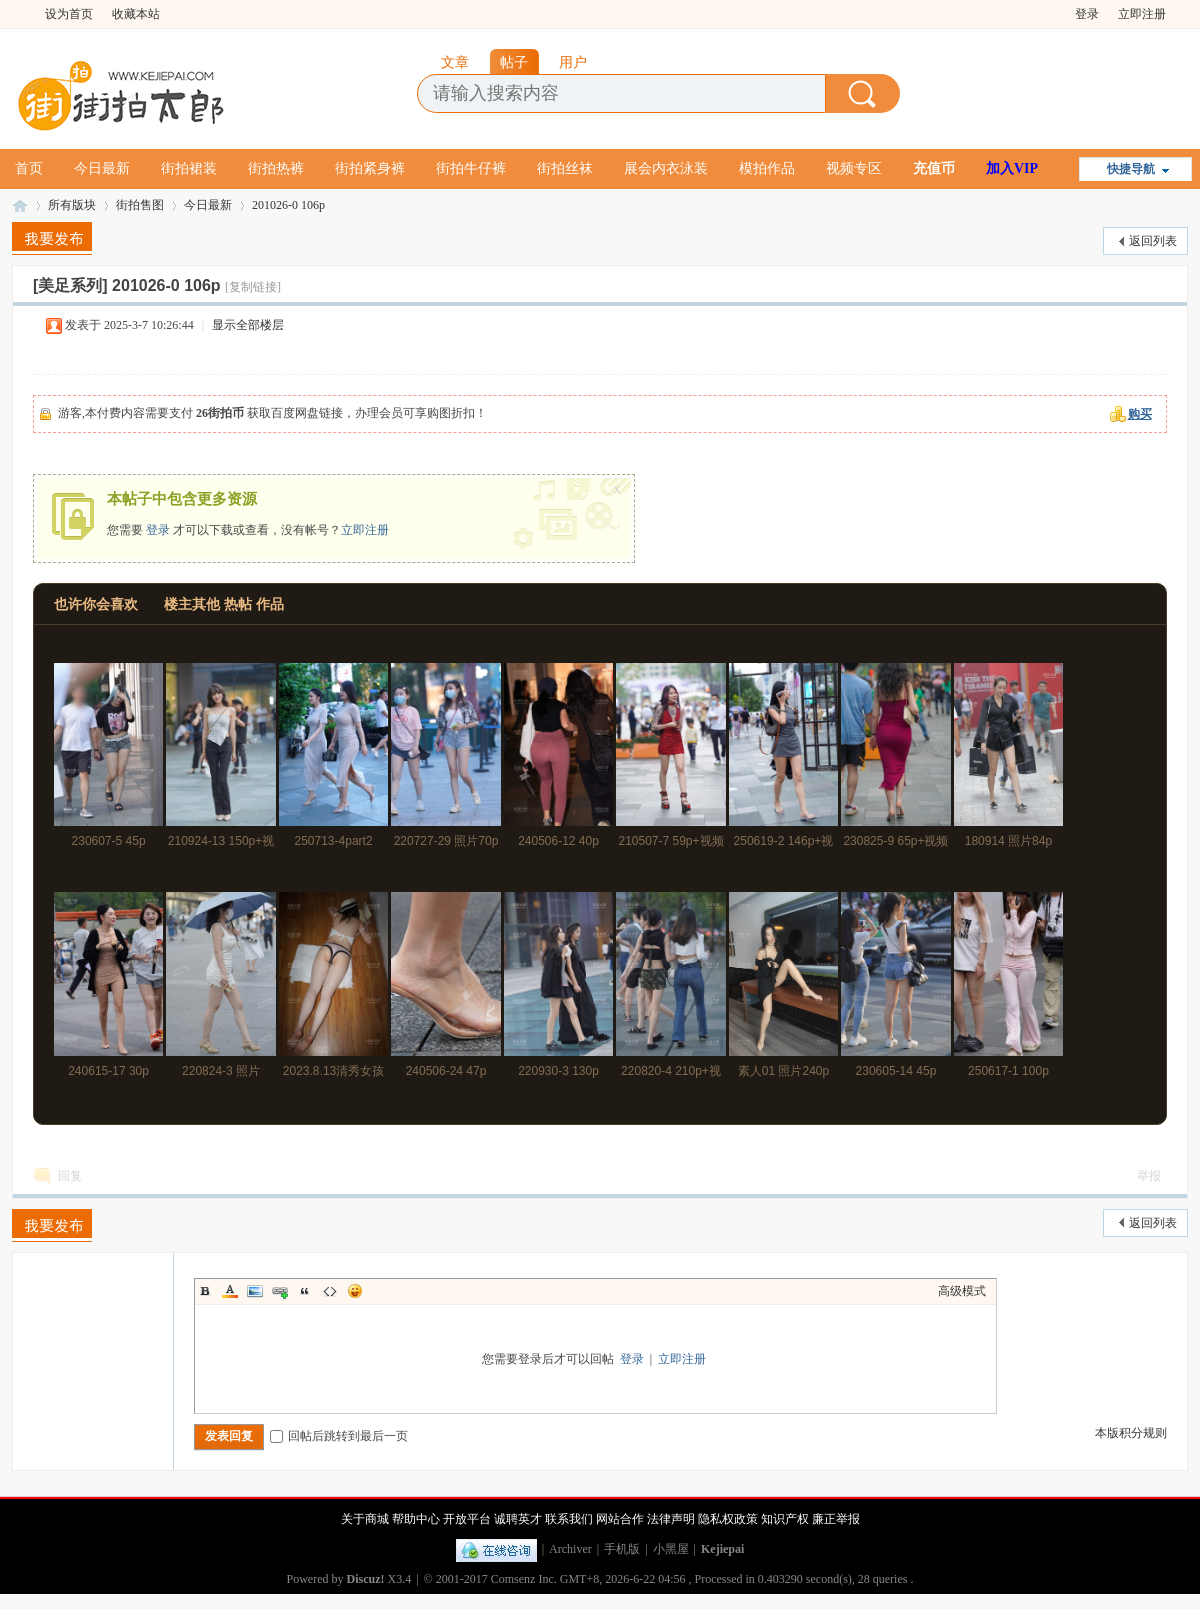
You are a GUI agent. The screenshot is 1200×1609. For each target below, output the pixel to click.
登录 (1087, 14)
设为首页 (69, 14)
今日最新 (102, 168)
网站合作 (620, 1519)
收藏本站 (136, 14)
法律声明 (671, 1519)
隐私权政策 (728, 1519)
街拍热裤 (276, 168)
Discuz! (366, 1579)
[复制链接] (253, 287)
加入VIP (1012, 168)
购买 (1140, 414)
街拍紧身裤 (370, 168)
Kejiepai (722, 1549)
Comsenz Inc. (524, 1579)
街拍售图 (140, 205)
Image (255, 1291)
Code (330, 1291)
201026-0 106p (288, 205)
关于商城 (365, 1519)
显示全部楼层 (248, 325)
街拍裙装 (189, 168)
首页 (29, 168)
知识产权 (785, 1519)
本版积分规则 (1131, 1433)
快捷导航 (1131, 169)
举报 (1149, 1176)
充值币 (934, 168)
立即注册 (1142, 14)
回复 (70, 1176)
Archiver (570, 1549)
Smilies (355, 1291)
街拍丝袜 (565, 168)
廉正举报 (836, 1519)
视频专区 (854, 168)
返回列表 (1153, 241)
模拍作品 (767, 168)
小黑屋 (671, 1549)
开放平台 (467, 1519)
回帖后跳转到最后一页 (339, 1436)
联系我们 (569, 1519)
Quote (305, 1291)
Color (230, 1291)
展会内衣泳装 (666, 168)
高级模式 (962, 1291)
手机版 (622, 1549)
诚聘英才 (518, 1519)
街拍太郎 (20, 205)
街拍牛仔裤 (471, 168)
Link (280, 1291)
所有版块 (72, 205)
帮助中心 (416, 1519)
